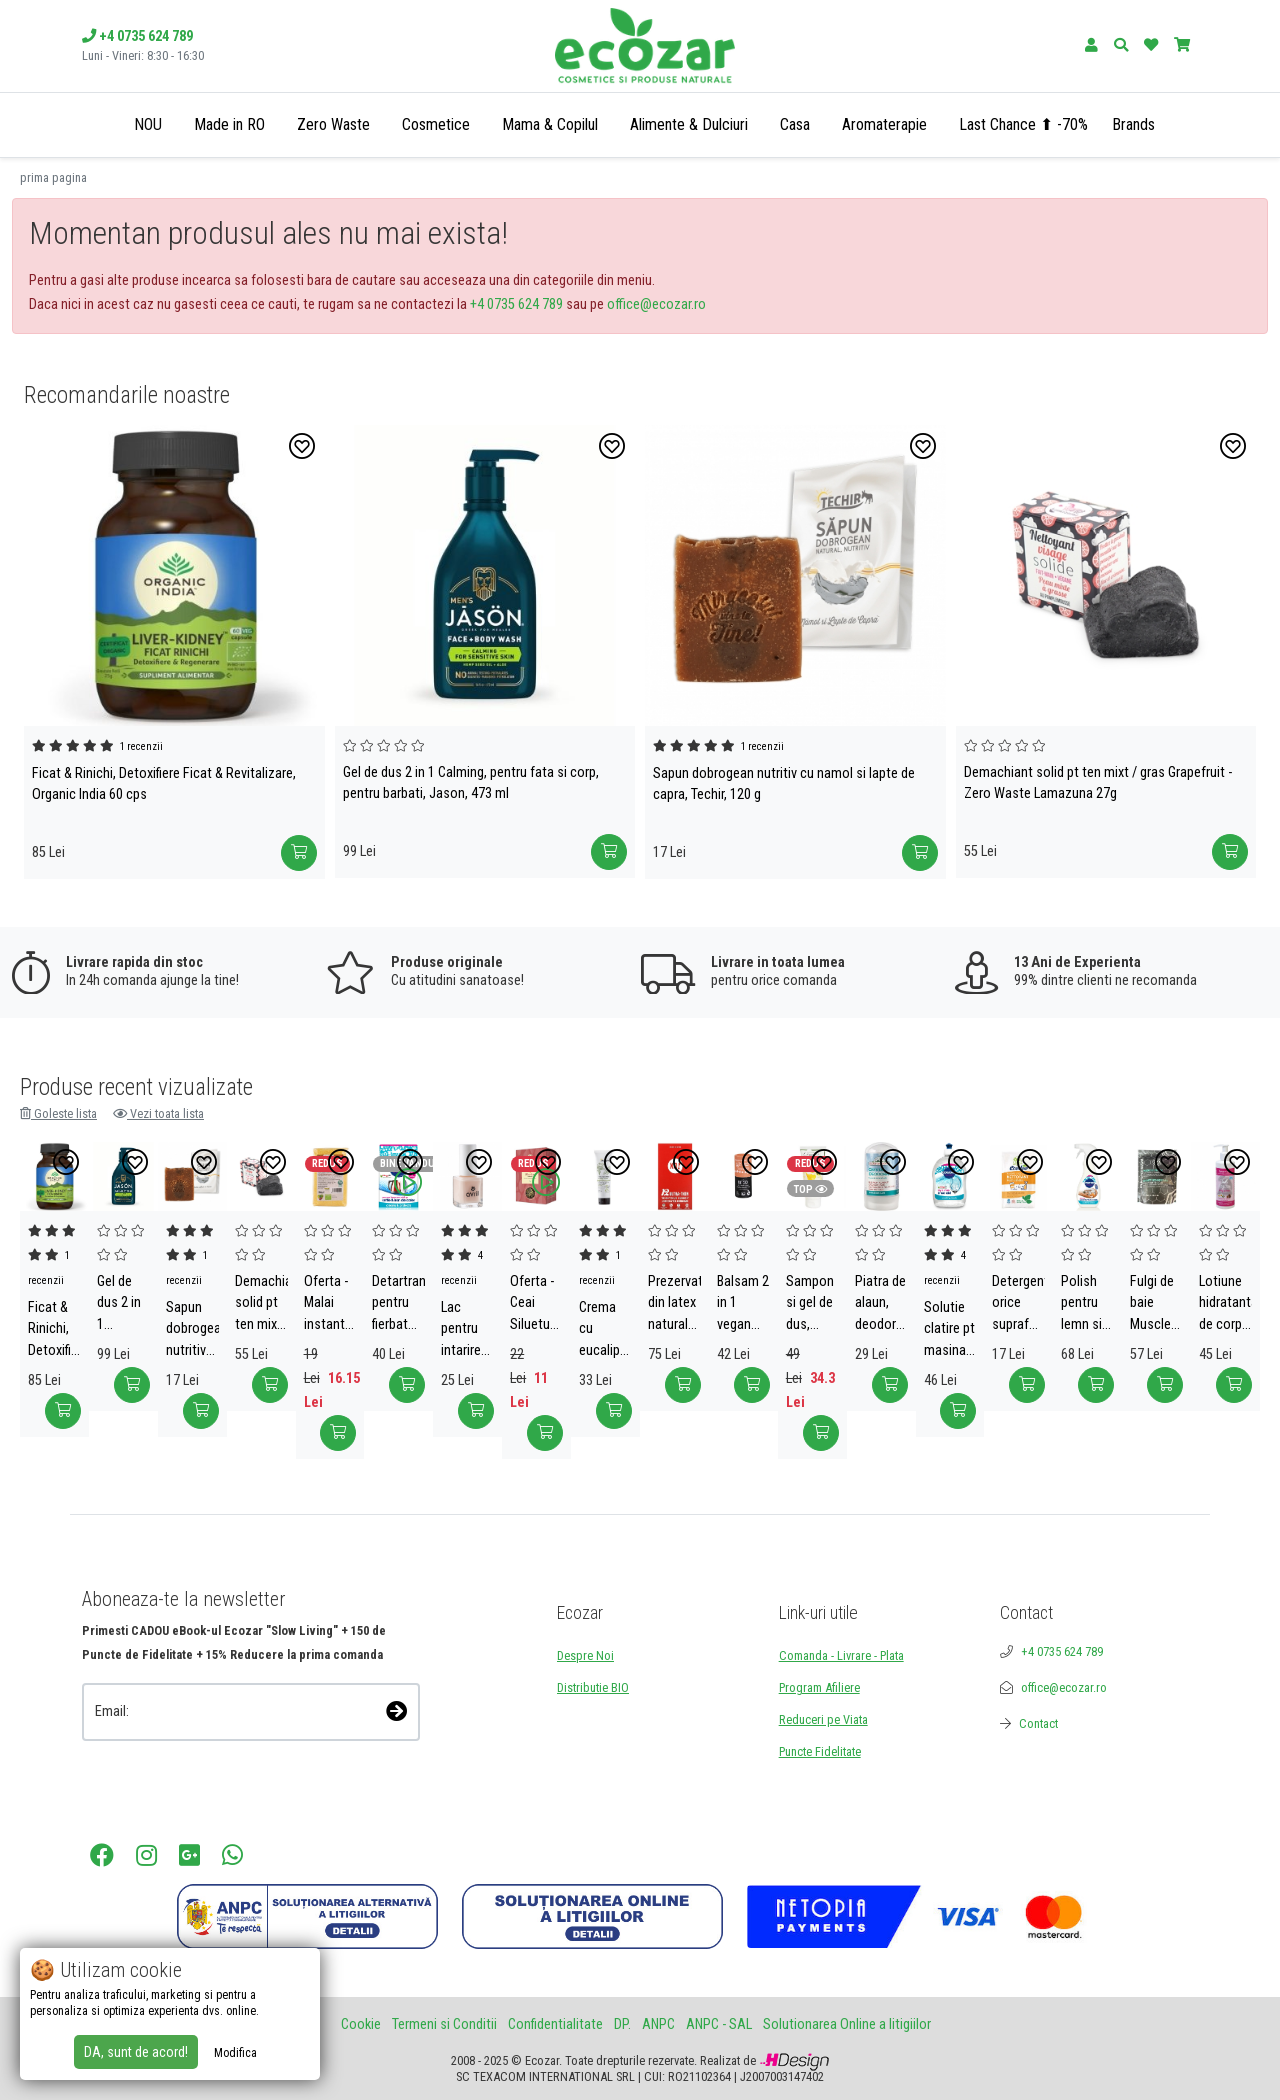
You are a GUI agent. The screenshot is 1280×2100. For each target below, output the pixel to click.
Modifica (235, 2053)
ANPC (658, 2024)
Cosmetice (436, 124)
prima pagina (53, 177)
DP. (622, 2024)
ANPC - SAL (719, 2024)
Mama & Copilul (550, 124)
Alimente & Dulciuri (689, 124)
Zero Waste (333, 124)
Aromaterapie (884, 124)
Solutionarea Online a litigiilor (847, 2024)
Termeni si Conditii (444, 2024)
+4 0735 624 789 (516, 304)
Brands (1133, 124)
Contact (1038, 1723)
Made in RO (229, 124)
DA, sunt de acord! (136, 2052)
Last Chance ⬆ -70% (1023, 124)
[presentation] (188, 1768)
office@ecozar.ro (656, 304)
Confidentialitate (555, 2024)
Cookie (361, 2024)
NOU (148, 124)
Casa (795, 124)
